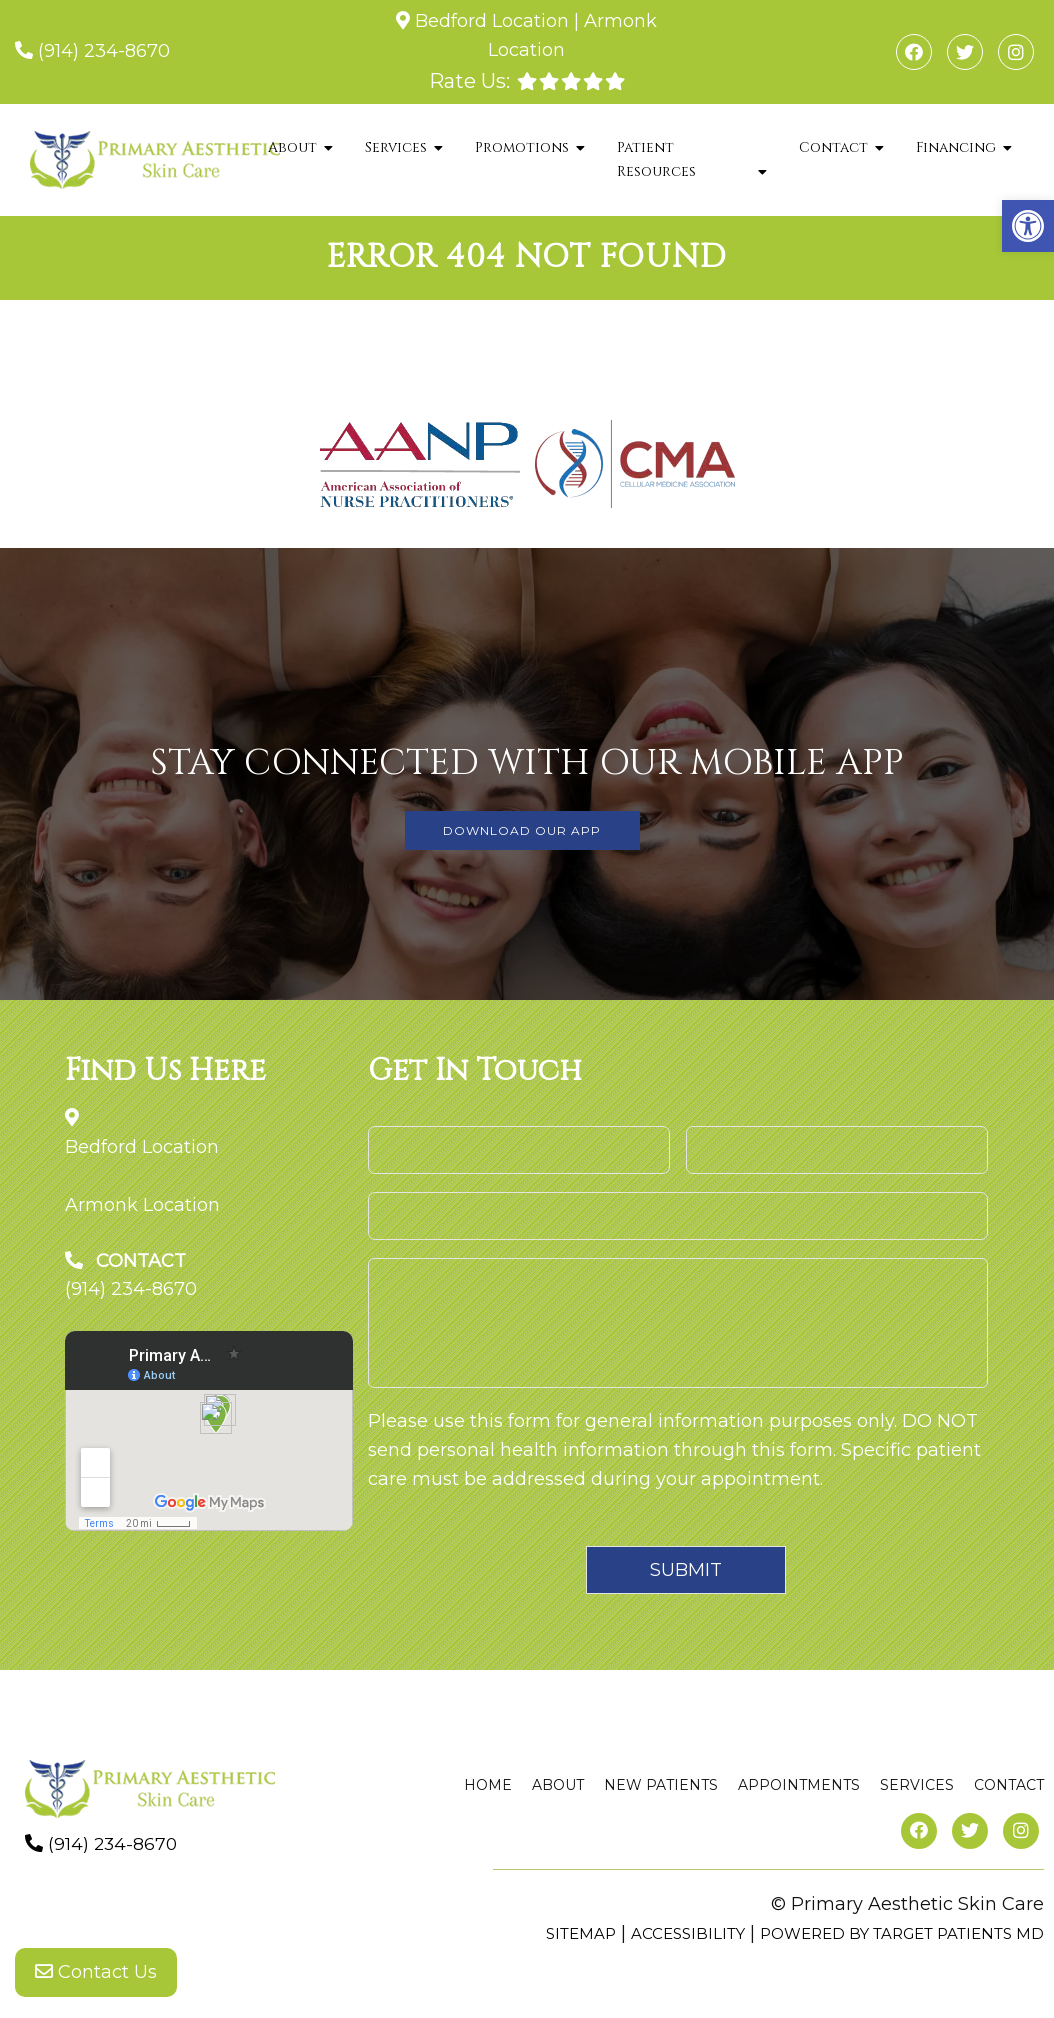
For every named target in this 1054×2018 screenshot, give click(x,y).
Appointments (799, 1785)
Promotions (522, 147)
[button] (1028, 226)
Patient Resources (656, 159)
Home (488, 1785)
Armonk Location (142, 1205)
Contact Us (96, 1978)
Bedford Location (492, 21)
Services (396, 147)
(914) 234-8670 (104, 51)
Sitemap (581, 1933)
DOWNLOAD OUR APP (522, 830)
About (292, 147)
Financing (956, 147)
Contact (833, 147)
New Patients (661, 1785)
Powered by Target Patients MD (902, 1933)
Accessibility (688, 1933)
